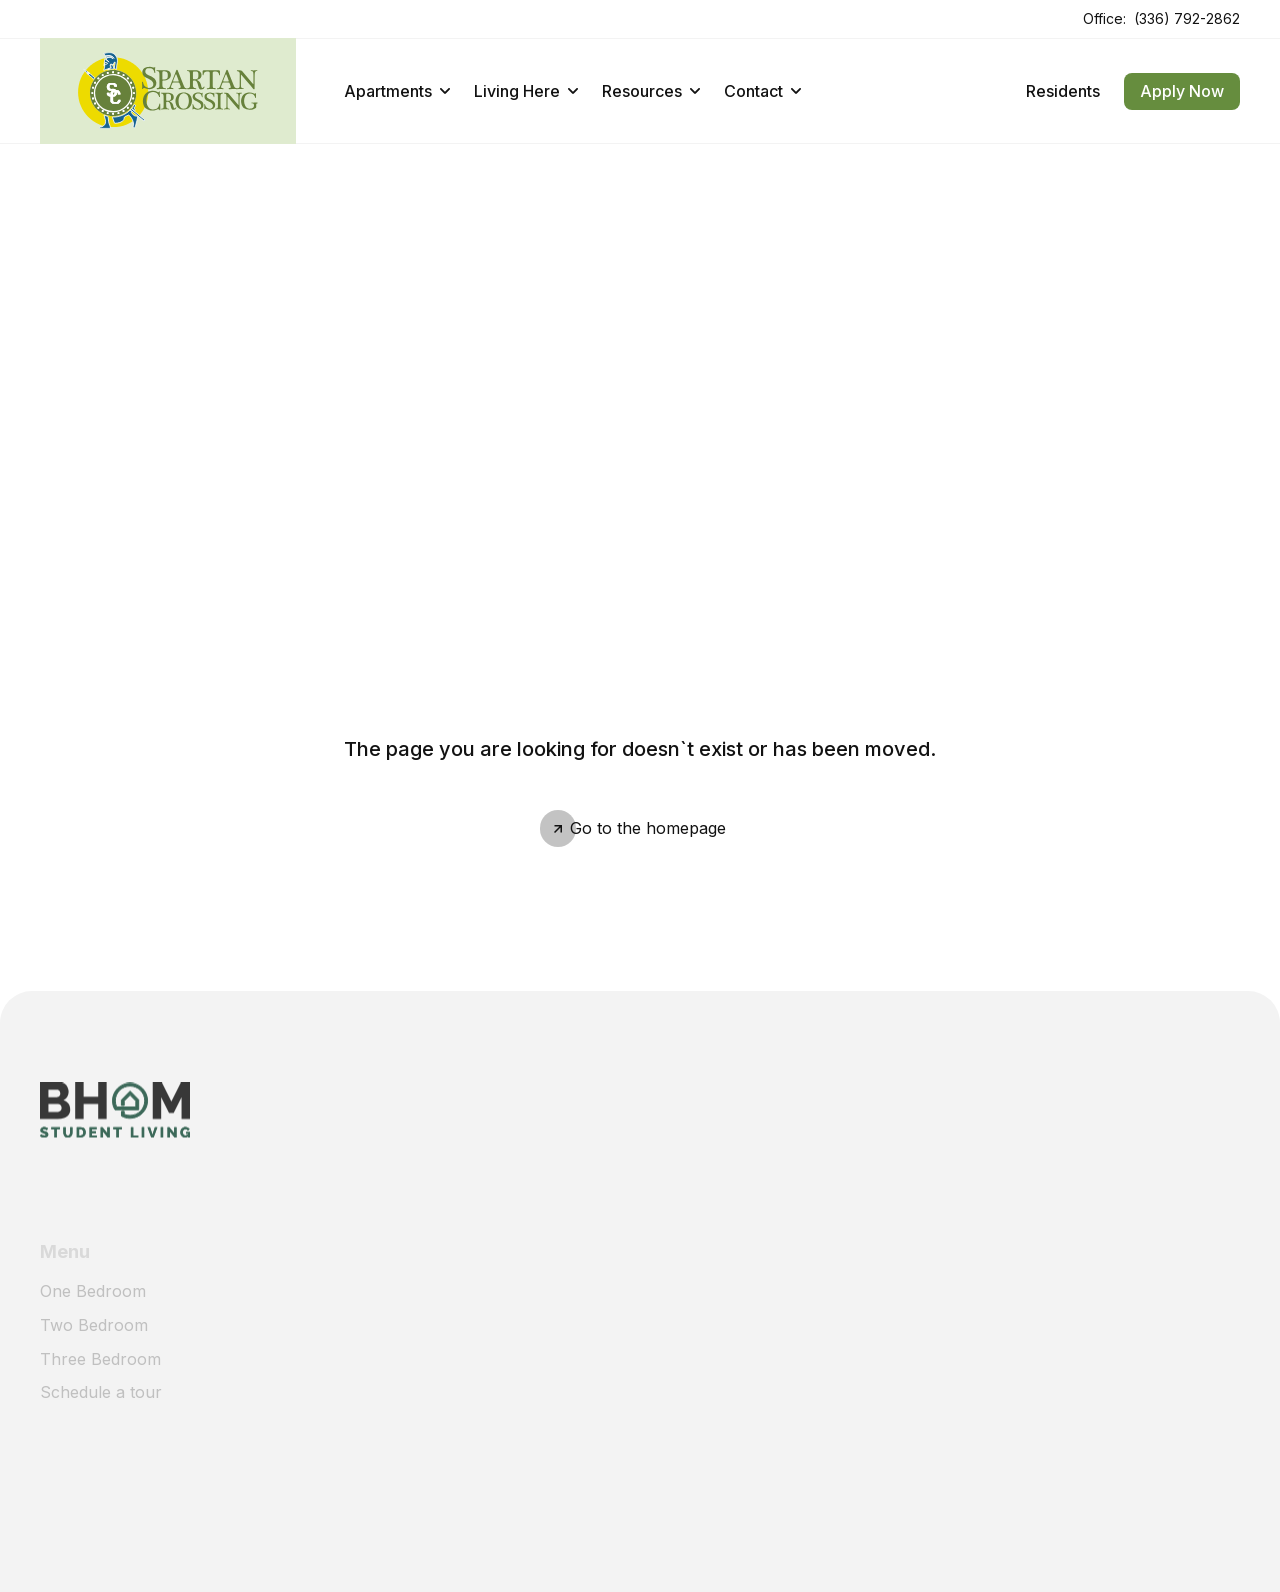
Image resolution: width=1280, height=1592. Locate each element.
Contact (762, 91)
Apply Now (1182, 91)
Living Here (526, 91)
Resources (651, 91)
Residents (1063, 91)
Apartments (397, 91)
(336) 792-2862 (1187, 18)
